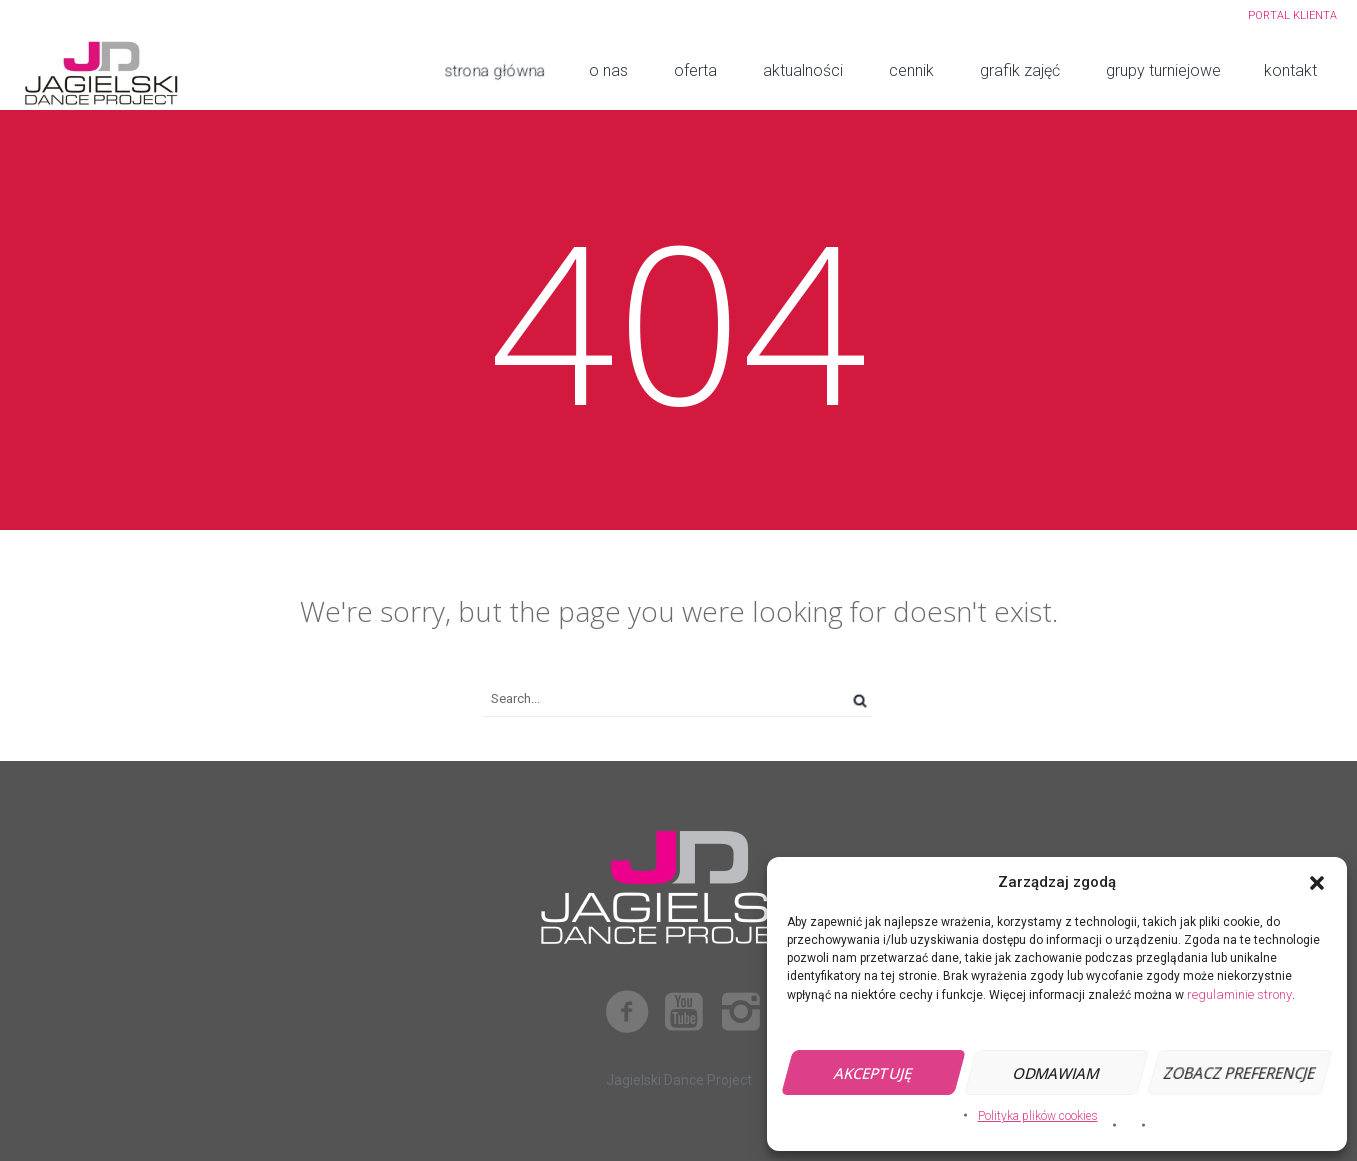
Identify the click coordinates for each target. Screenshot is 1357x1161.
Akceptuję (873, 1073)
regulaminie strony (1239, 994)
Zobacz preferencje (1239, 1073)
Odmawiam (1056, 1073)
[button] (1317, 883)
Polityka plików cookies (1038, 1116)
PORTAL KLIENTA (1292, 15)
